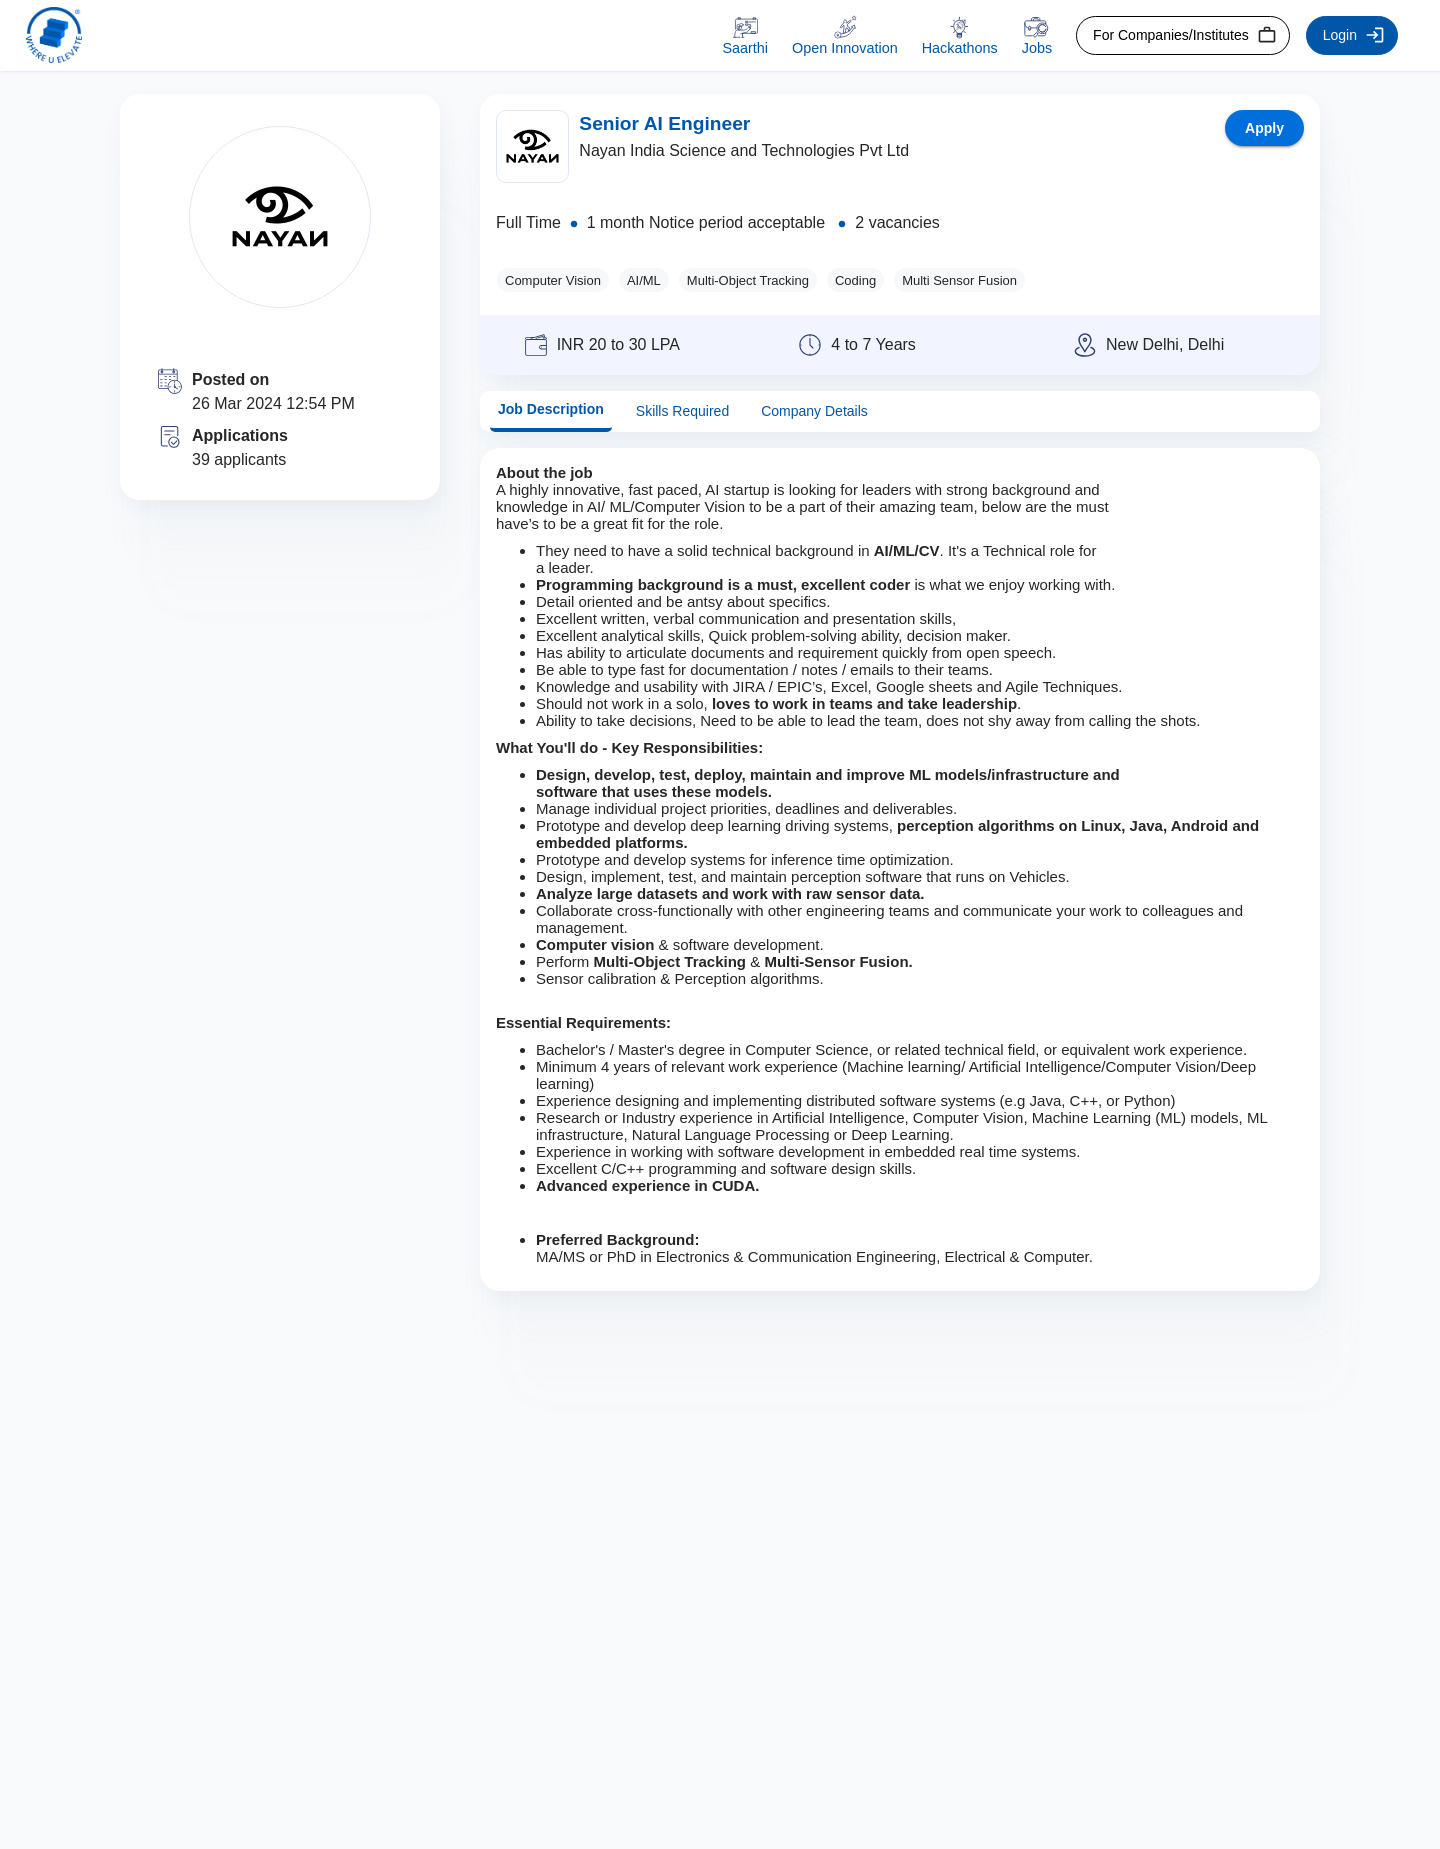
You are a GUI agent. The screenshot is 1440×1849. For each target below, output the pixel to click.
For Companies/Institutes (1183, 35)
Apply (1264, 128)
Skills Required (682, 411)
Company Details (814, 411)
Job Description (551, 409)
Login (1352, 35)
